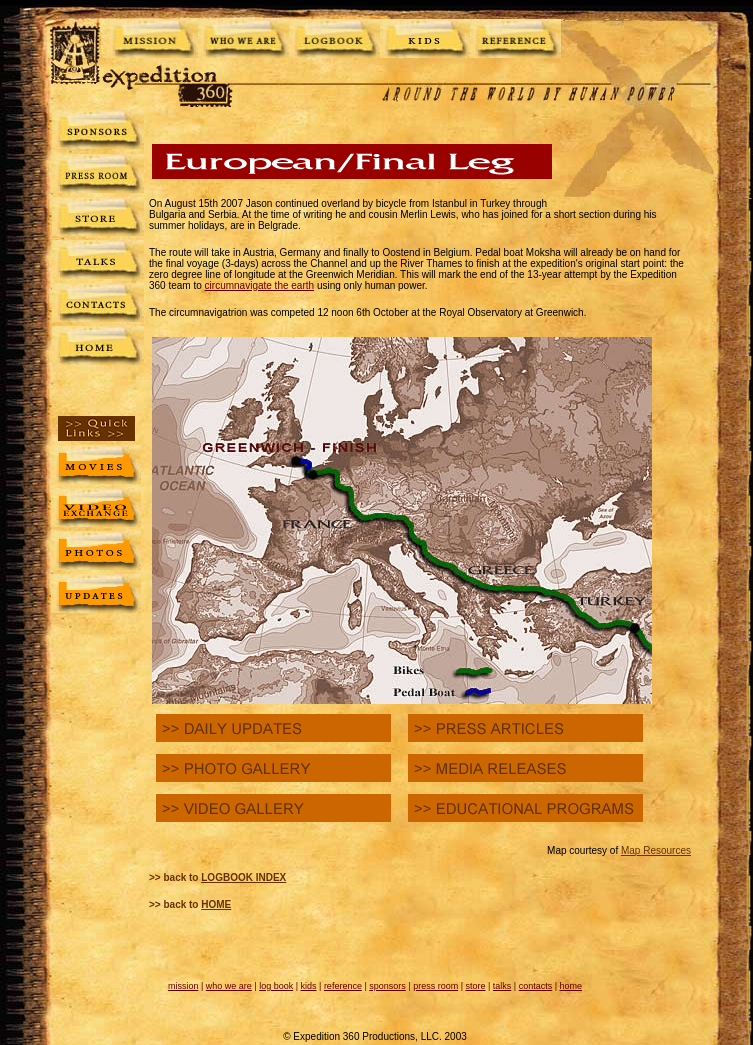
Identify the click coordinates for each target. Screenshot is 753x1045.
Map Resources (656, 850)
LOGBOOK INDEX (243, 877)
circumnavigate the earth (260, 285)
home (571, 986)
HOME (216, 904)
